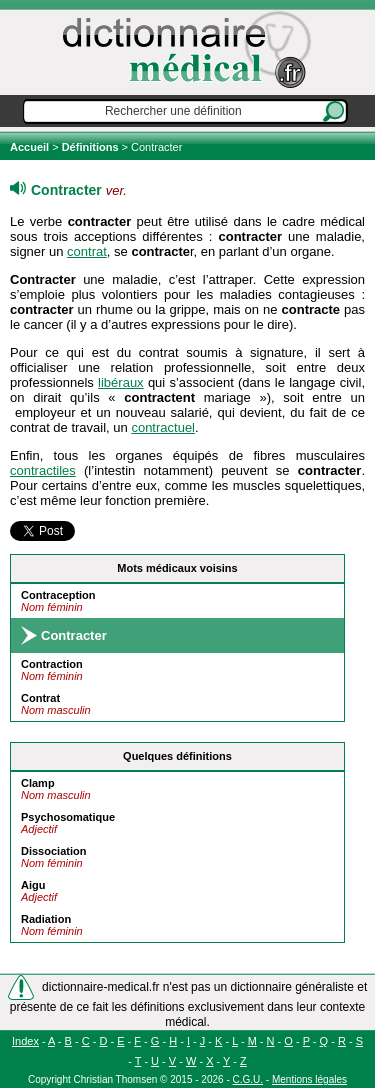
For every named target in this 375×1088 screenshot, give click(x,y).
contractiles (43, 470)
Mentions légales (309, 1079)
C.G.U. (248, 1079)
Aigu (33, 885)
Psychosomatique (68, 817)
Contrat (40, 698)
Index (25, 1041)
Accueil (31, 147)
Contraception (58, 595)
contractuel (163, 427)
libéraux (121, 382)
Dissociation (53, 851)
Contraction (52, 664)
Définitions (90, 147)
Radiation (46, 919)
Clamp (38, 783)
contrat (87, 251)
